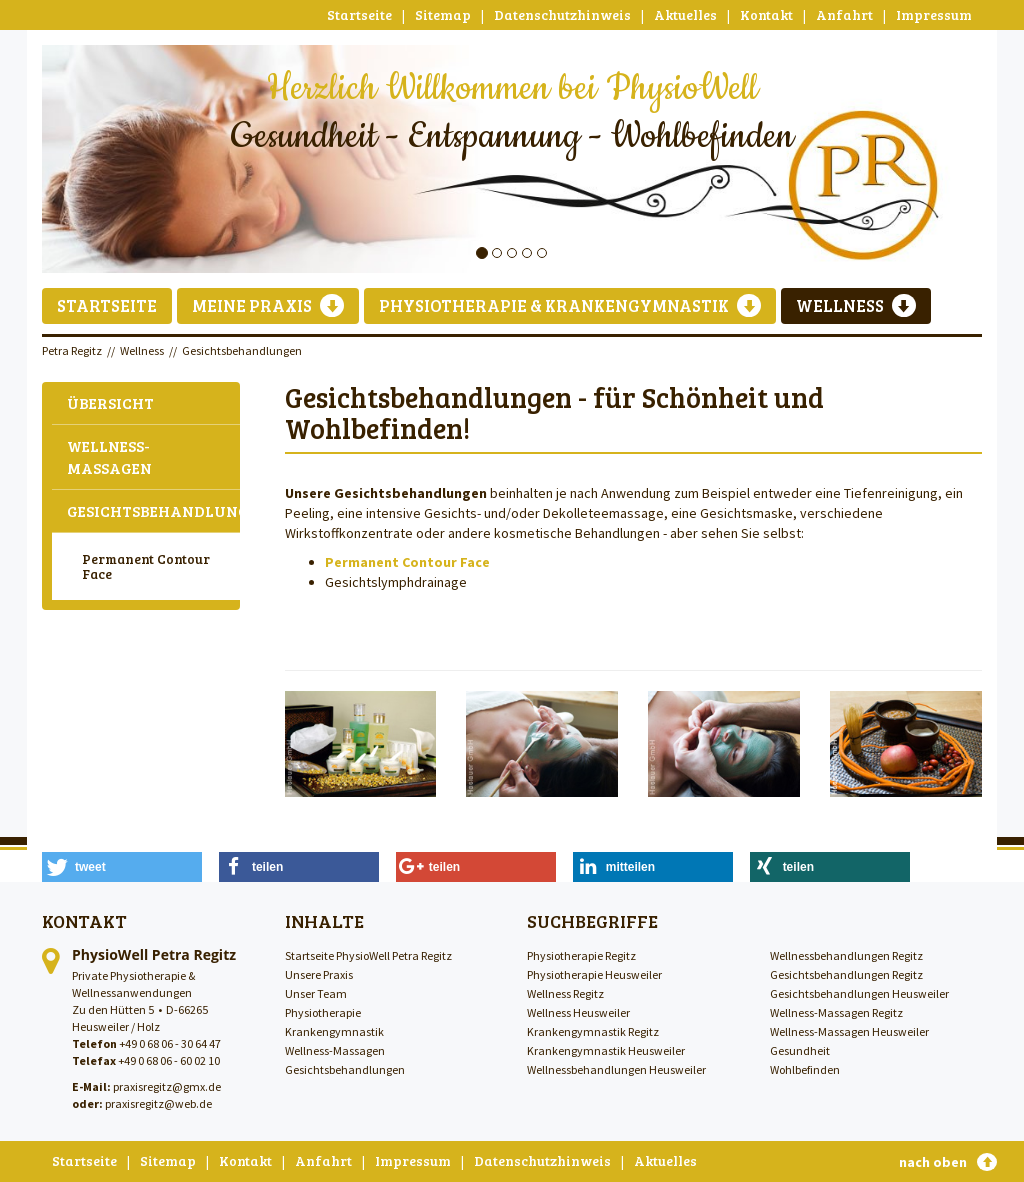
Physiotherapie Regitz (581, 955)
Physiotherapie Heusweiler (594, 974)
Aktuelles (685, 14)
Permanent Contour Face (146, 566)
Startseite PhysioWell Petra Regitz (368, 955)
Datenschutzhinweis (562, 14)
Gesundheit (800, 1050)
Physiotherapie (324, 1012)
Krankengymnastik (334, 1031)
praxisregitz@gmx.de (167, 1086)
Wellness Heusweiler (578, 1012)
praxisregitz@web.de (158, 1103)
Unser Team (316, 993)
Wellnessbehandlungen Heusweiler (616, 1069)
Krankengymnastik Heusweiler (606, 1050)
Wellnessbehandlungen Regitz (846, 955)
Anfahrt (844, 14)
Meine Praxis (268, 305)
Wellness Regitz (565, 993)
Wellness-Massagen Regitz (836, 1012)
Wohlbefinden (805, 1069)
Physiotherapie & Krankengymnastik (570, 305)
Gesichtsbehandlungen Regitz (846, 974)
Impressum (934, 14)
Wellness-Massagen (109, 456)
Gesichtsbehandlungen (153, 510)
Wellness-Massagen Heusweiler (849, 1031)
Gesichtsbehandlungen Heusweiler (859, 993)
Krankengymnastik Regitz (593, 1031)
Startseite (359, 14)
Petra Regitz (72, 350)
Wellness (856, 305)
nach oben (948, 1162)
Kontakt (766, 14)
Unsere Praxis (320, 974)
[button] (122, 867)
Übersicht (110, 402)
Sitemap (443, 14)
